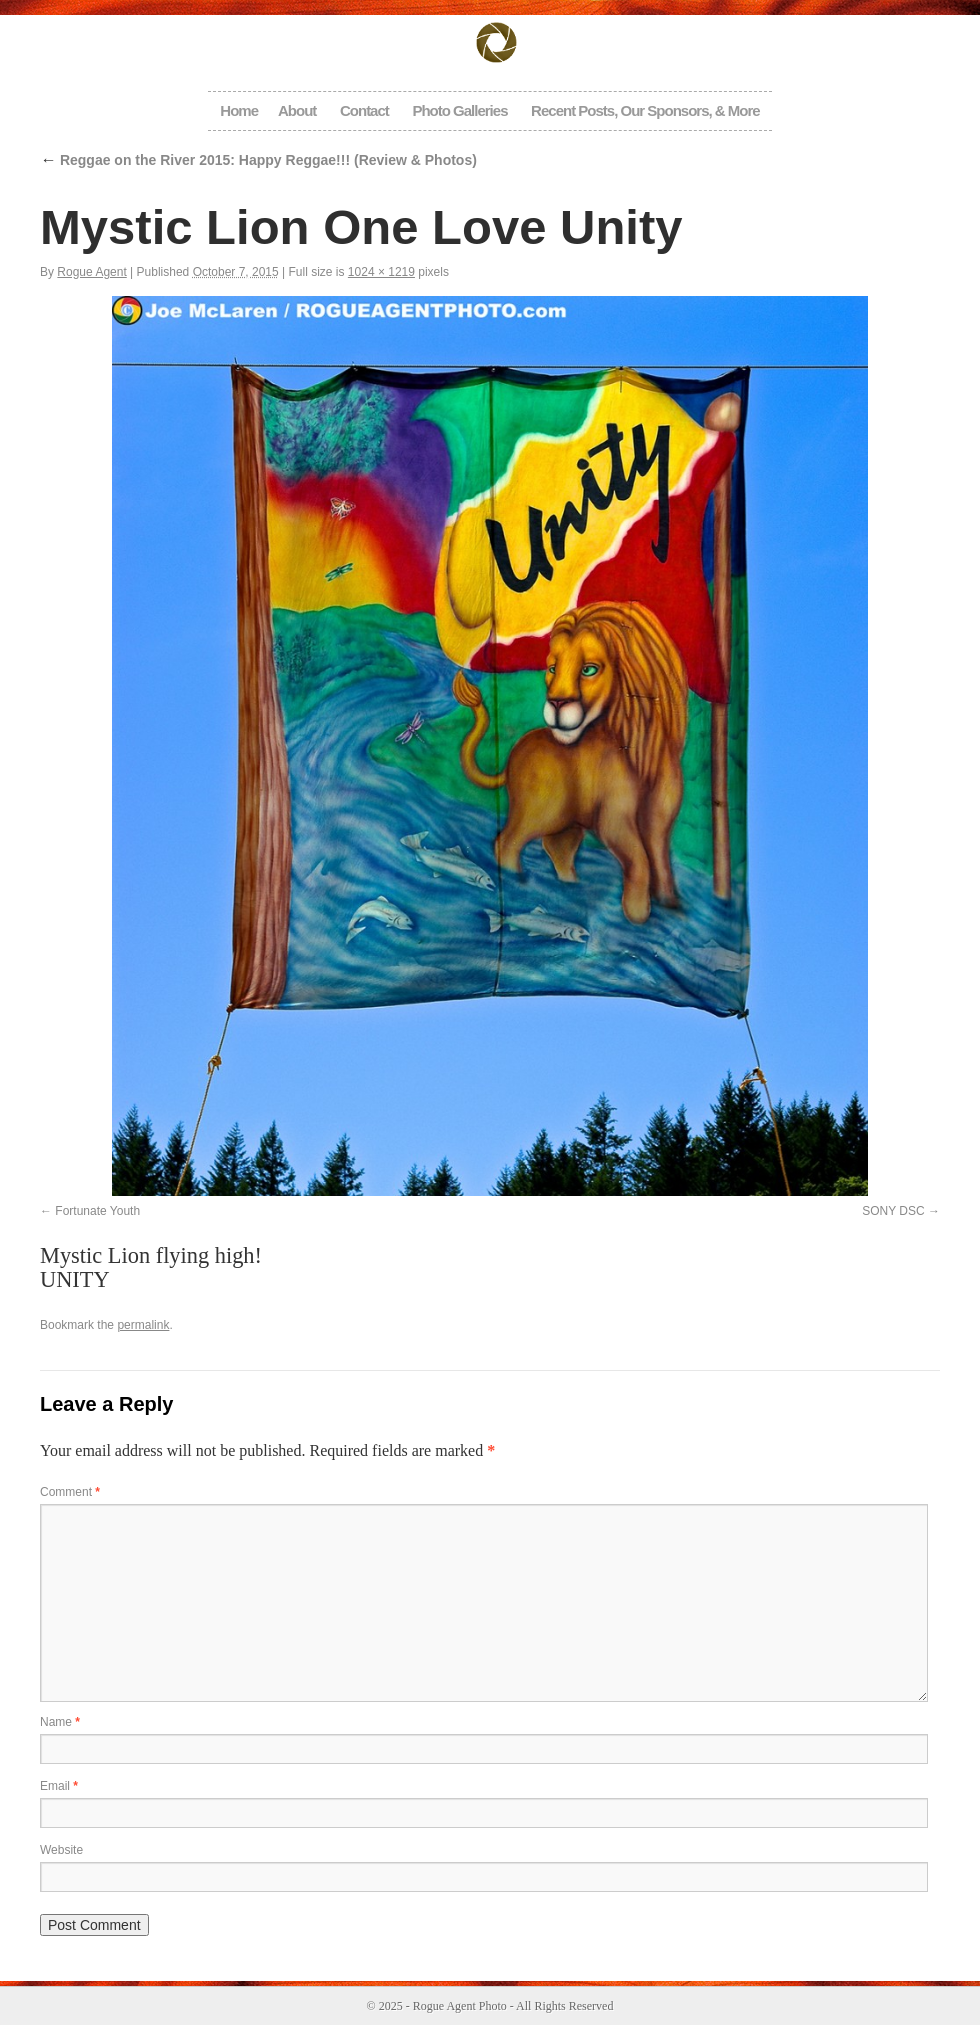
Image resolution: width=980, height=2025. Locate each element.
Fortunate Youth (97, 1211)
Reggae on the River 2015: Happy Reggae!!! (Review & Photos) (258, 160)
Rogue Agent (91, 272)
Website (61, 1850)
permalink (143, 1325)
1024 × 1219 (381, 272)
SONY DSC (893, 1211)
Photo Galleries (459, 110)
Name (60, 1722)
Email (59, 1786)
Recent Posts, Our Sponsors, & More (645, 110)
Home (239, 110)
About (297, 110)
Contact (364, 110)
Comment (70, 1492)
